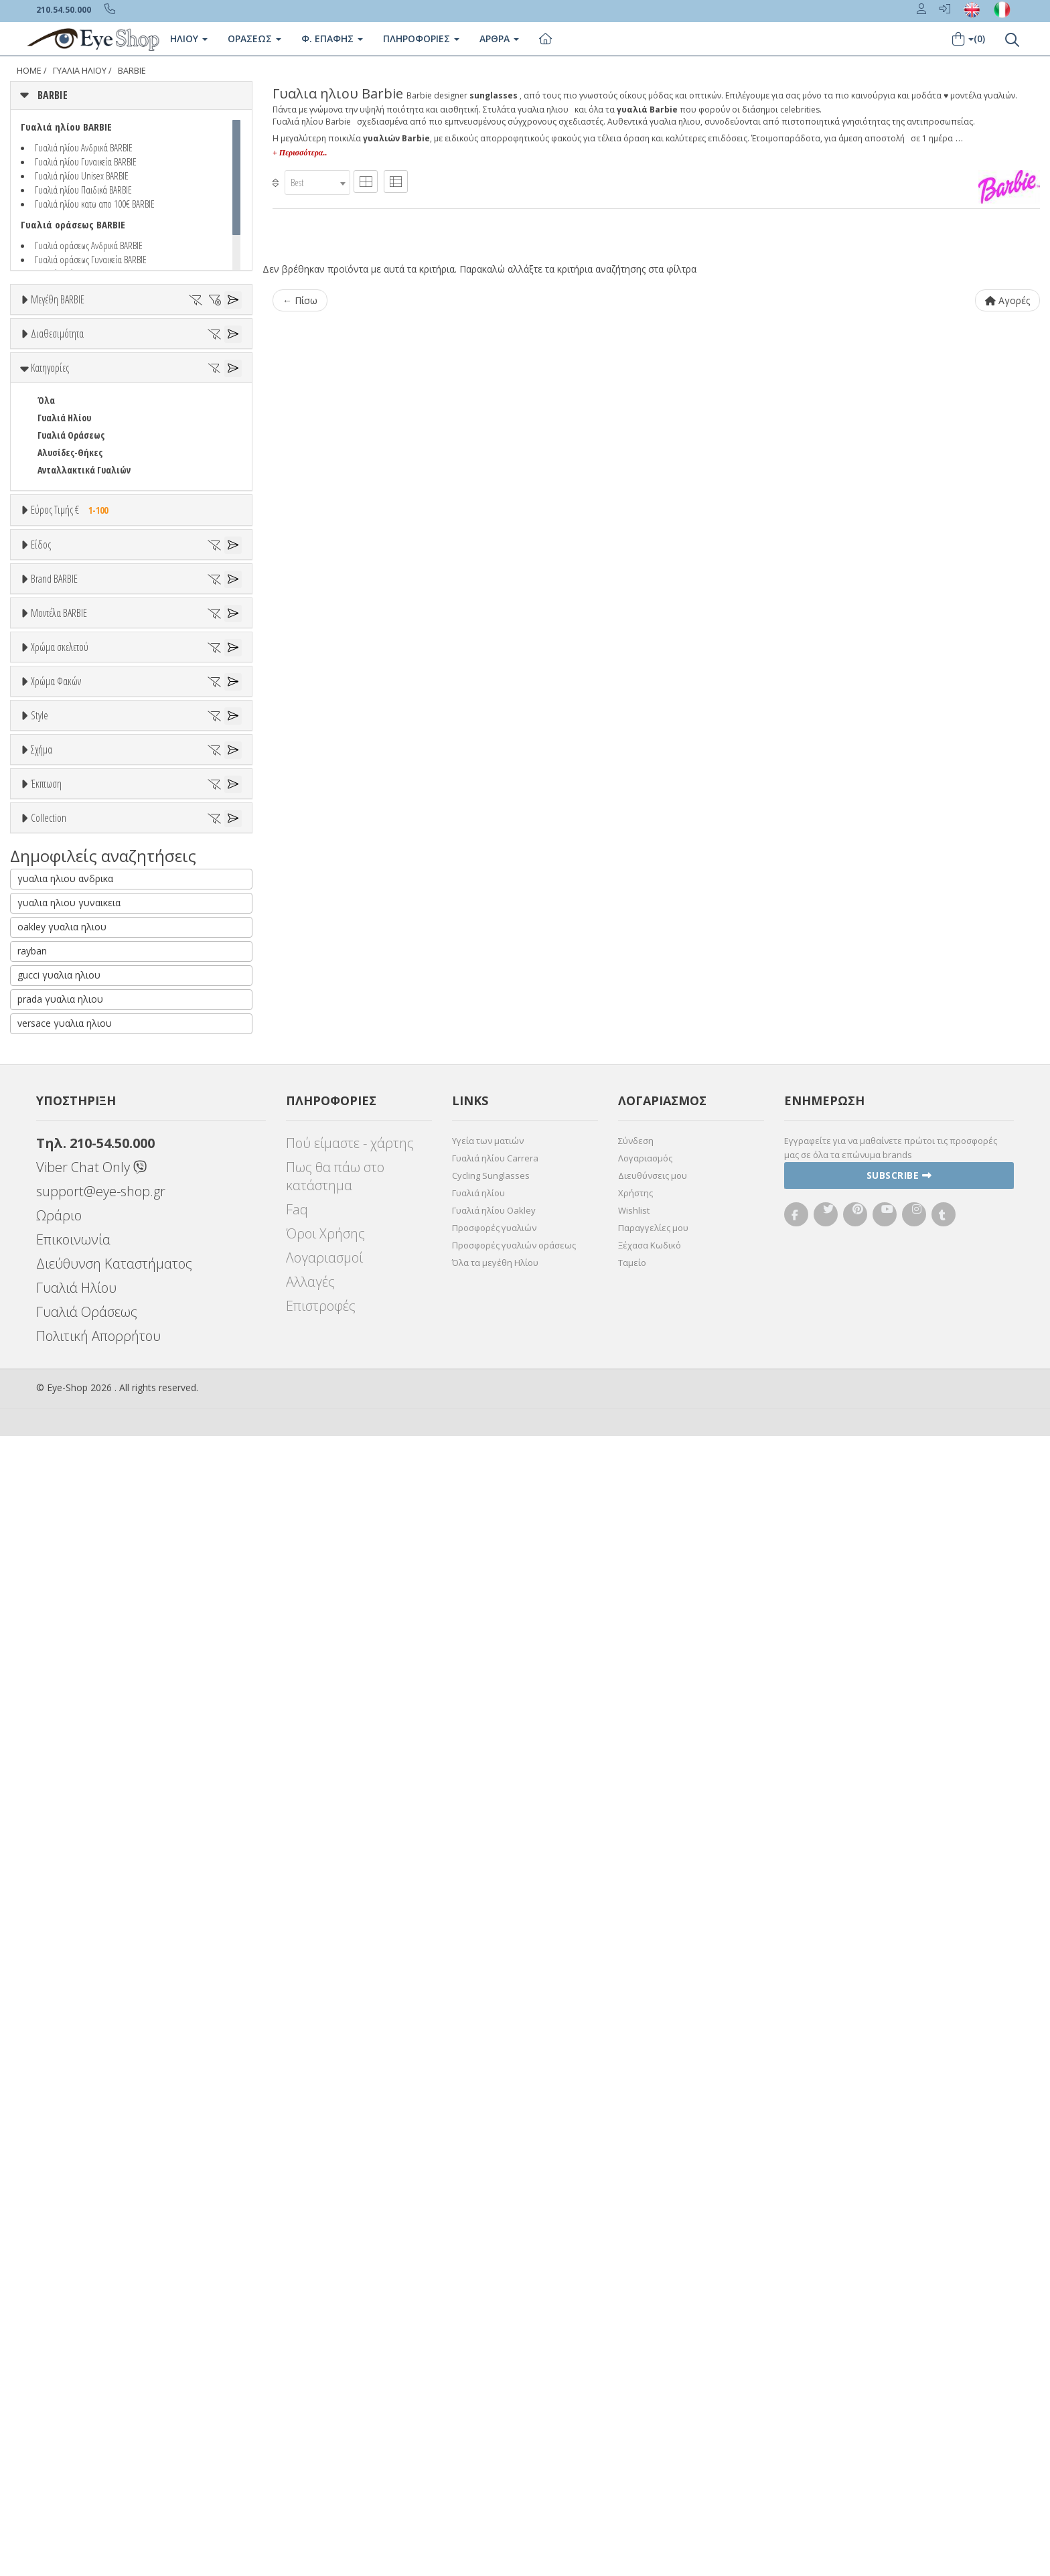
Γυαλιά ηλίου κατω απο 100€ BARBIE (95, 203)
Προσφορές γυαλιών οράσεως (514, 2385)
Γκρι (52, 1516)
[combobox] (317, 182)
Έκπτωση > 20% (69, 1871)
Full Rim (54, 1666)
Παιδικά (54, 827)
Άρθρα (499, 38)
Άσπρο (57, 1330)
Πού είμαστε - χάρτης (350, 2283)
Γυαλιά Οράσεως (71, 546)
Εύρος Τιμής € (73, 621)
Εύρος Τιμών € (59, 654)
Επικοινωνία (73, 2379)
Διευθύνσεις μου (652, 2315)
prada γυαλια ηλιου (60, 2139)
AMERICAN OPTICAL (74, 970)
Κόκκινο (59, 1417)
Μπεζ (55, 1348)
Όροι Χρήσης (325, 2373)
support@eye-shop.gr (100, 2331)
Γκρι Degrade (70, 1533)
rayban (32, 2090)
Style (39, 1616)
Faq (297, 2349)
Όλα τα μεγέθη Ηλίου (495, 2402)
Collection (48, 1905)
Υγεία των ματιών (488, 2281)
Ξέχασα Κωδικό (649, 2385)
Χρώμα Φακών (56, 1448)
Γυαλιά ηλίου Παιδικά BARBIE (83, 189)
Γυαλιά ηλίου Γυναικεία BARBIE (86, 161)
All (43, 1649)
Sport (48, 775)
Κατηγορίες (50, 479)
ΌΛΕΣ (48, 1938)
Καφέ (54, 1551)
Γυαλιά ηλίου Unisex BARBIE (82, 175)
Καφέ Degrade (72, 1568)
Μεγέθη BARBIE (57, 299)
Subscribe (899, 2315)
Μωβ (53, 1365)
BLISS (48, 1039)
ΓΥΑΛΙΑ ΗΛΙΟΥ (79, 70)
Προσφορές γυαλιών (494, 2368)
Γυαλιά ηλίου (478, 2333)
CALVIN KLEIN (63, 1109)
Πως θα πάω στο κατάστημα (335, 2316)
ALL (50, 1313)
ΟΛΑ (45, 332)
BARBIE (132, 70)
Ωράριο (59, 2355)
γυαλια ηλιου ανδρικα (65, 2018)
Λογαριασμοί (324, 2397)
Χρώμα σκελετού (59, 1280)
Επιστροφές (321, 2446)
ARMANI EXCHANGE (73, 987)
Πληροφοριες (421, 38)
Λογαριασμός (645, 2298)
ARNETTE (55, 1005)
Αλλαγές (310, 2422)
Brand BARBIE (54, 903)
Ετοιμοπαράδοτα (79, 404)
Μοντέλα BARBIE (59, 1138)
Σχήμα (41, 1718)
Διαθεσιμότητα (57, 371)
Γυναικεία (57, 810)
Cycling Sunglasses (491, 2315)
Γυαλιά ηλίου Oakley (494, 2350)
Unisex (51, 758)
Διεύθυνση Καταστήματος (114, 2403)
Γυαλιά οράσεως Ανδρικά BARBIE (89, 245)
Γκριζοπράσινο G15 (81, 1585)
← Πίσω (300, 300)
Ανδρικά (53, 792)
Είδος (41, 708)
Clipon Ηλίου (69, 1498)
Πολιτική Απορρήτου (98, 2476)
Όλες (54, 1837)
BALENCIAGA (61, 1022)
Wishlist (634, 2350)
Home (29, 70)
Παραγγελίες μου (653, 2368)
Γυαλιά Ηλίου (64, 528)
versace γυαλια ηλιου (64, 2163)
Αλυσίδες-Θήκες (70, 563)
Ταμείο (632, 2402)
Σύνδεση (636, 2281)
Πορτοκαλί (65, 1382)
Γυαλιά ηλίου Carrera (495, 2298)
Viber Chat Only (91, 2307)
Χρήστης (635, 2333)
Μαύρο (57, 1400)
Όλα (51, 439)
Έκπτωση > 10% (69, 1854)
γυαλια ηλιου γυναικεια (69, 2042)
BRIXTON (55, 1074)
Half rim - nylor (68, 1684)
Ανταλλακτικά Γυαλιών (84, 581)
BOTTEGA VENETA (71, 1057)
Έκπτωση (46, 1804)
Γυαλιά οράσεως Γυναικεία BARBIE (91, 259)
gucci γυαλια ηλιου (58, 2114)
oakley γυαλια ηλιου (61, 2066)
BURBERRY (58, 1092)
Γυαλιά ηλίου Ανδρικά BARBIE (84, 147)
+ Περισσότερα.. (300, 152)
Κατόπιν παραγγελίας (88, 421)
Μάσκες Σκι (61, 845)
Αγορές (1007, 300)
